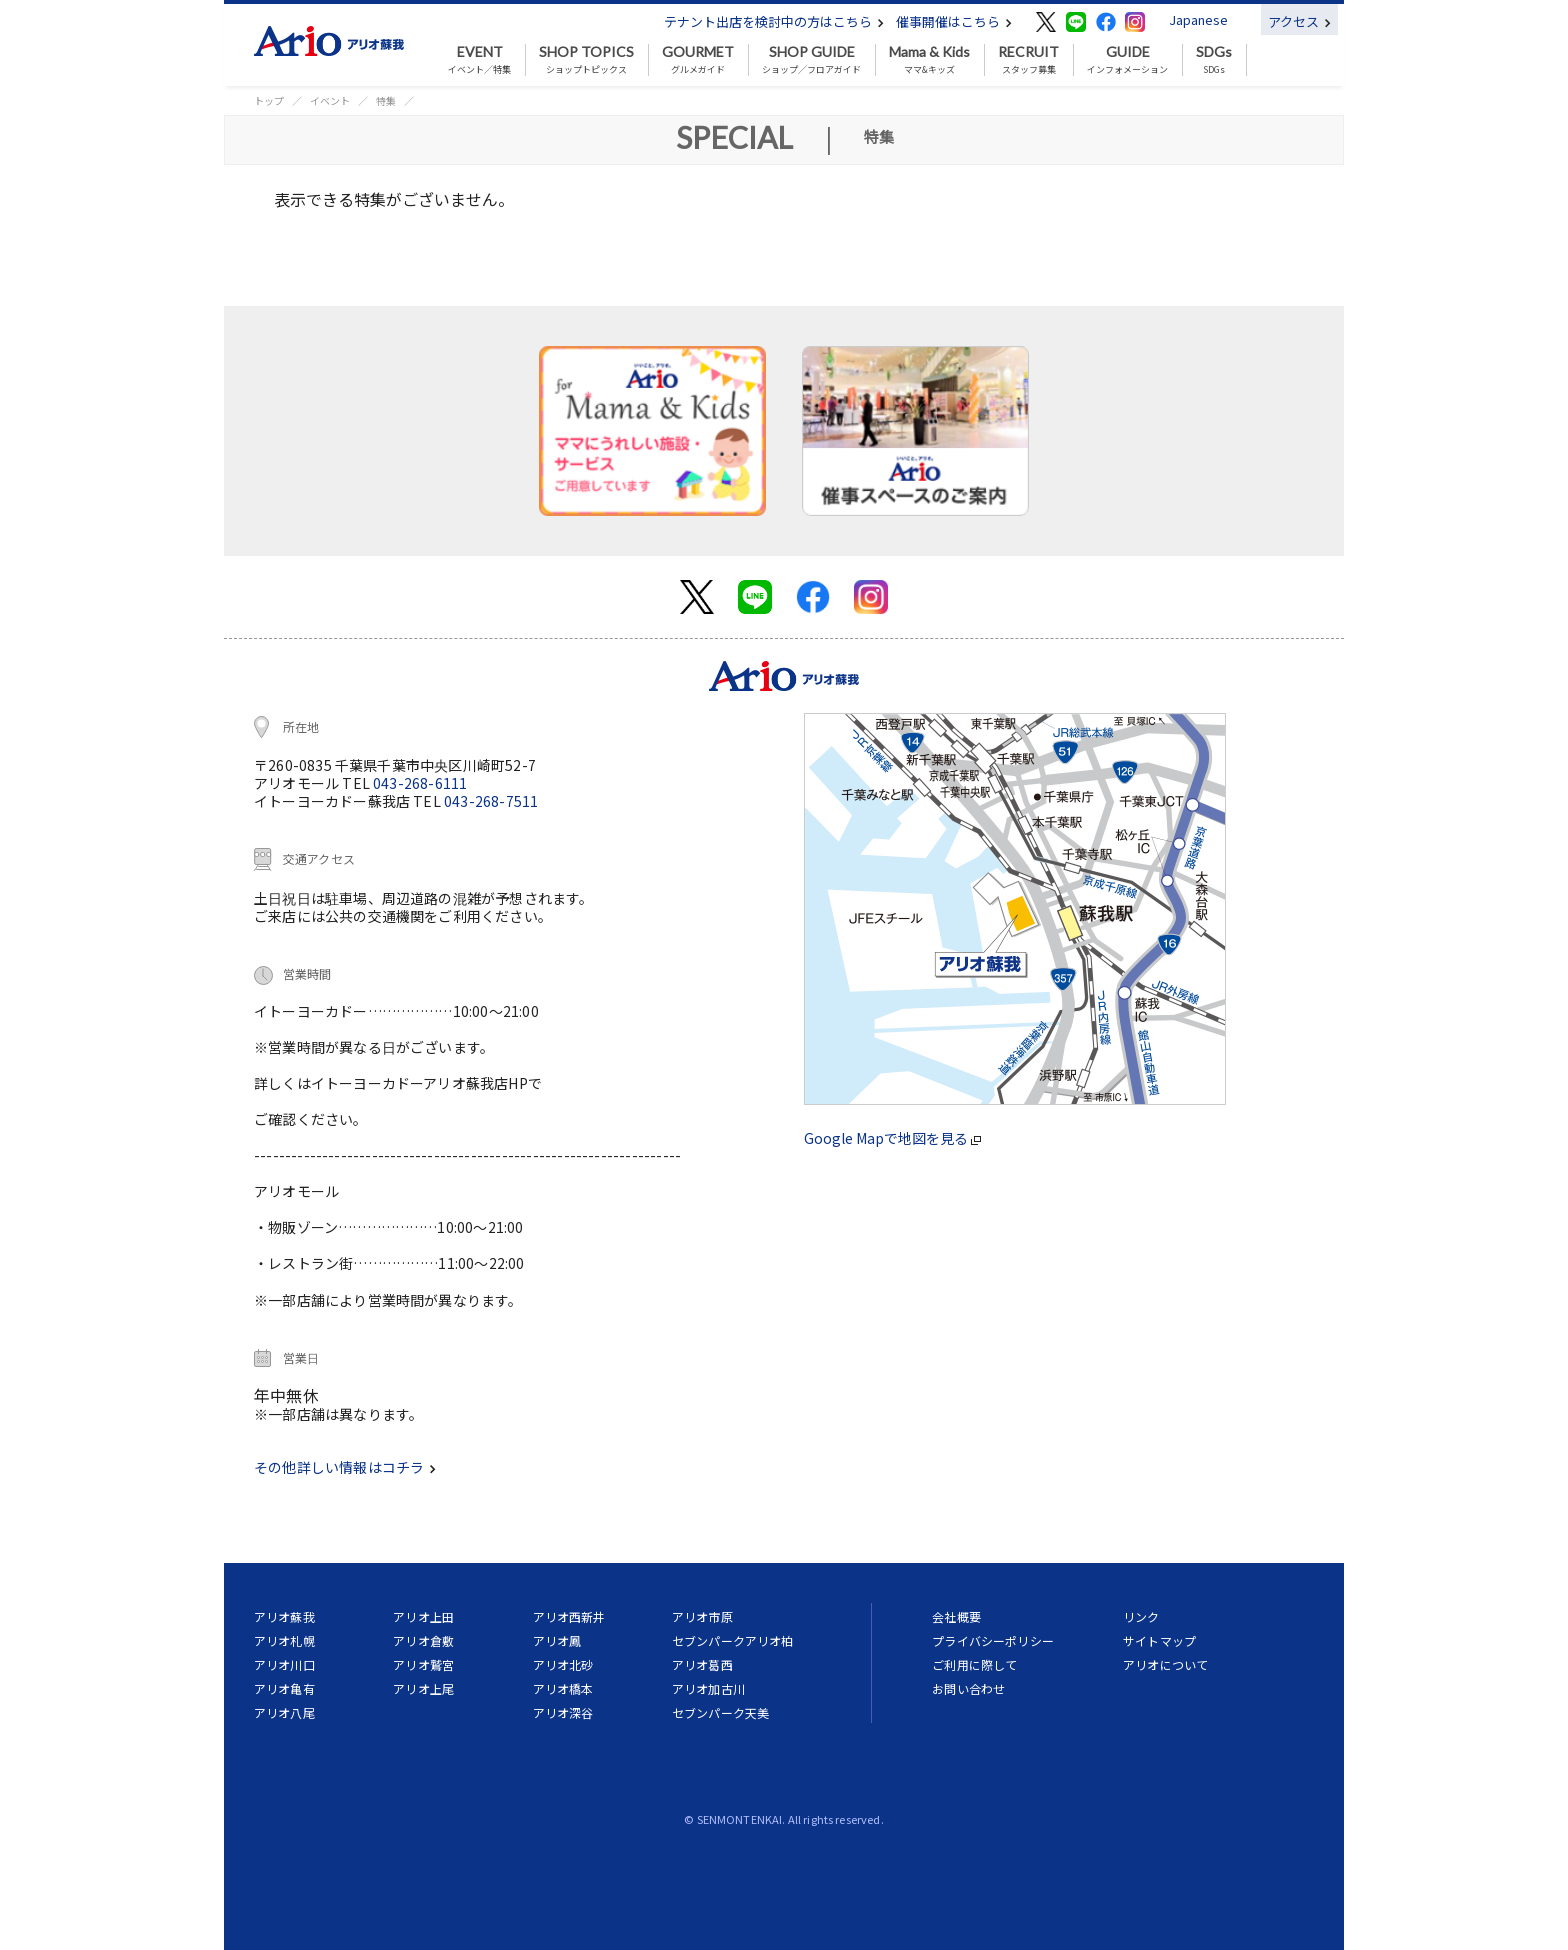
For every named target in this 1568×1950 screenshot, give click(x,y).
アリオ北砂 (563, 1664)
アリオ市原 (702, 1616)
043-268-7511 (491, 801)
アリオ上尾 (423, 1688)
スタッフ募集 (1028, 60)
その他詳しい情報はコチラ (345, 1467)
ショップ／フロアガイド (811, 60)
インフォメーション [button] (1127, 60)
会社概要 (956, 1616)
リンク (1141, 1616)
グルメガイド (698, 60)
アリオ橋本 (563, 1688)
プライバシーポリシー (993, 1640)
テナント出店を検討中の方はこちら (774, 21)
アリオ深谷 (563, 1712)
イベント (330, 100)
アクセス (1299, 21)
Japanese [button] (1198, 19)
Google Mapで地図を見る (892, 1138)
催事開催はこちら (954, 21)
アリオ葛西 (702, 1664)
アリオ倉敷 (423, 1640)
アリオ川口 (284, 1664)
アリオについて (1165, 1664)
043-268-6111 (420, 783)
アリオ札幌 (284, 1640)
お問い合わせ (968, 1688)
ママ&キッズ (929, 60)
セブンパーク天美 (720, 1712)
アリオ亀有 (284, 1688)
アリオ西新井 (569, 1616)
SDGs (1214, 60)
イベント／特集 (479, 60)
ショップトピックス (586, 60)
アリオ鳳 (557, 1640)
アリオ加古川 (708, 1688)
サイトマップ (1159, 1640)
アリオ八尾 (284, 1712)
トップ (269, 100)
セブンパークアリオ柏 (733, 1640)
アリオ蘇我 (284, 1616)
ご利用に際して (974, 1664)
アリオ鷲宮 (423, 1664)
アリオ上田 (423, 1616)
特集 (386, 100)
